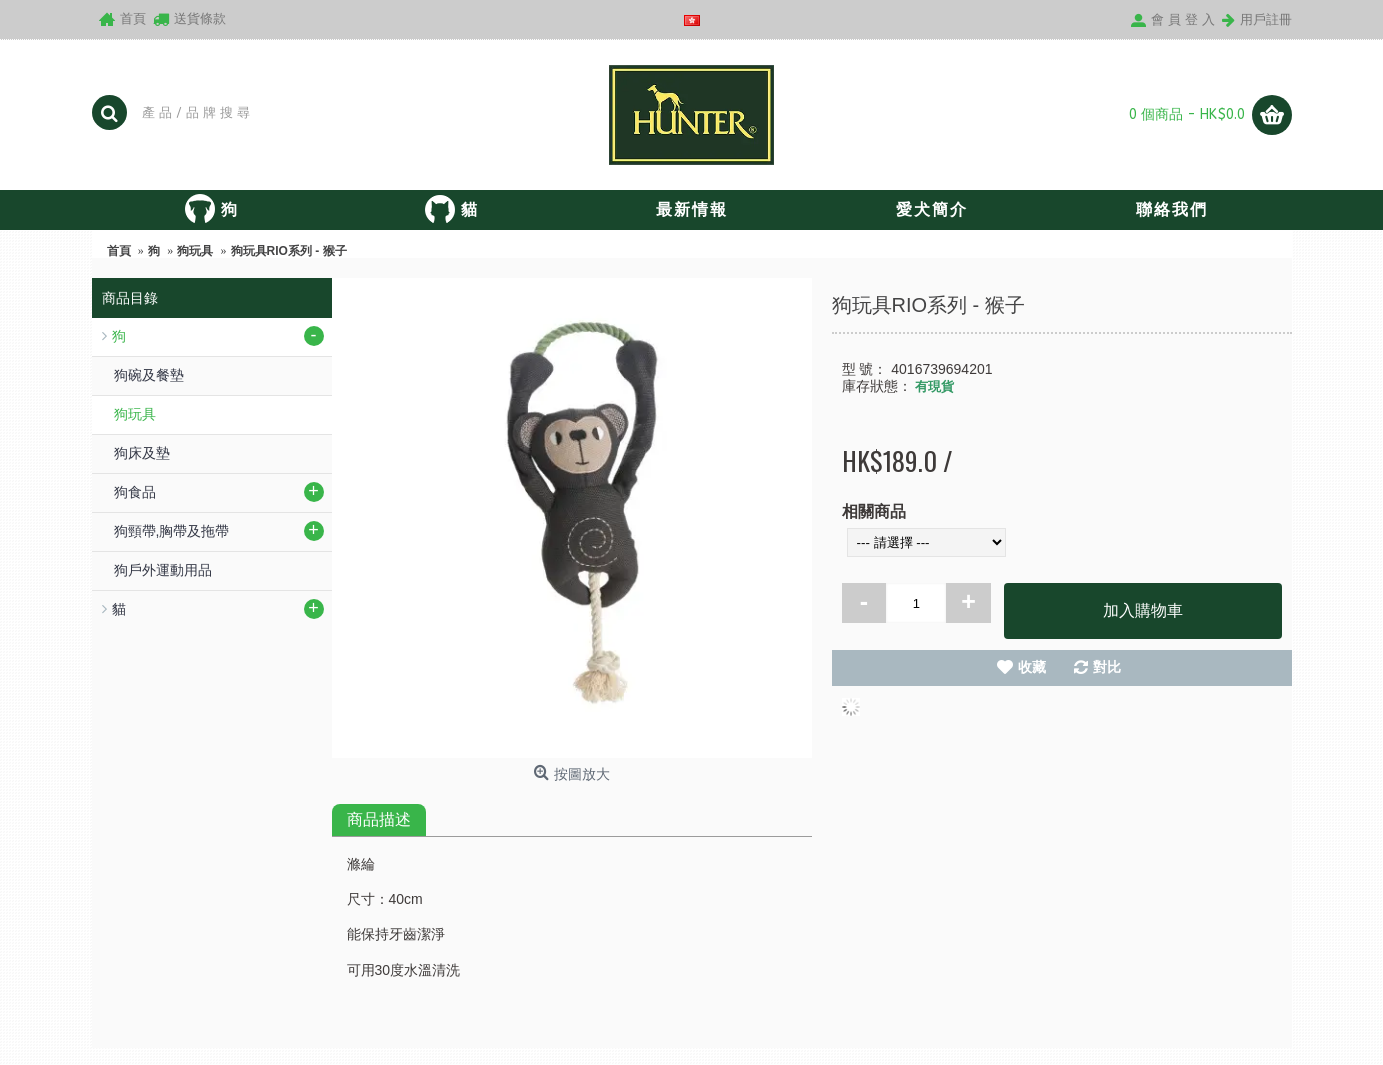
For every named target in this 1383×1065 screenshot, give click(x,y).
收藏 (1032, 667)
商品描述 (379, 819)
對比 (1107, 667)
